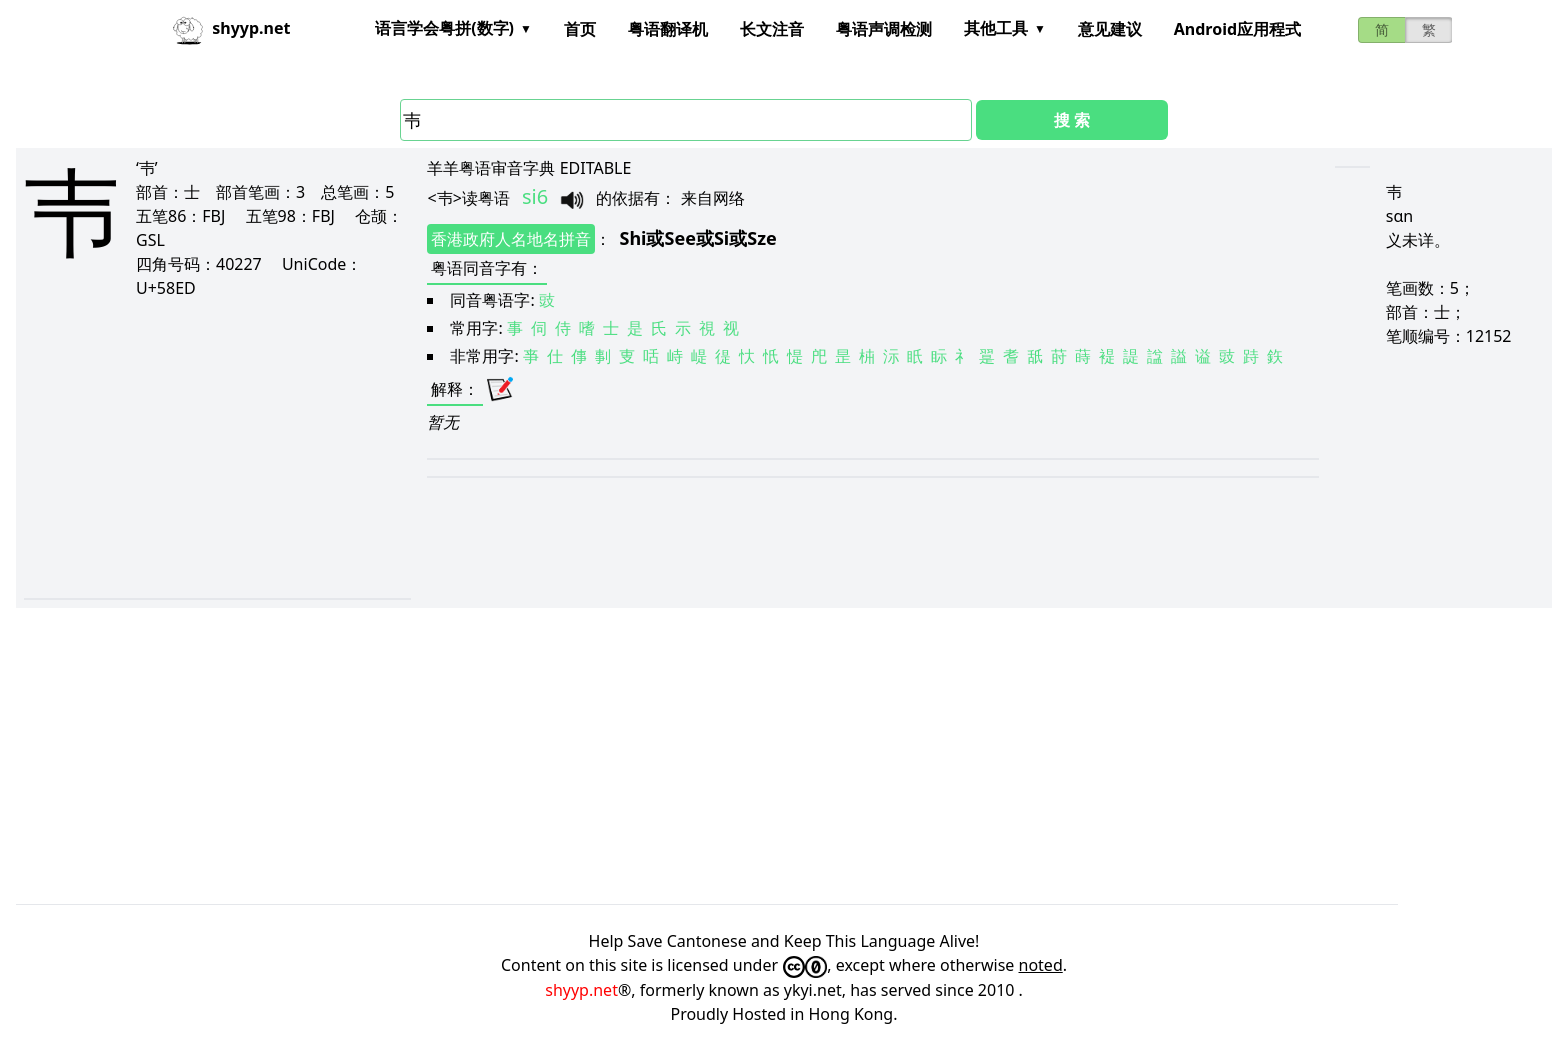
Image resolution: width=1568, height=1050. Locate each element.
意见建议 (1110, 29)
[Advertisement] (201, 448)
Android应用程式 (1237, 29)
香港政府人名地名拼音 (511, 239)
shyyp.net (581, 990)
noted (1041, 965)
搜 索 (1072, 120)
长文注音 (772, 29)
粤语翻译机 (668, 29)
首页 (580, 29)
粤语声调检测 (884, 29)
